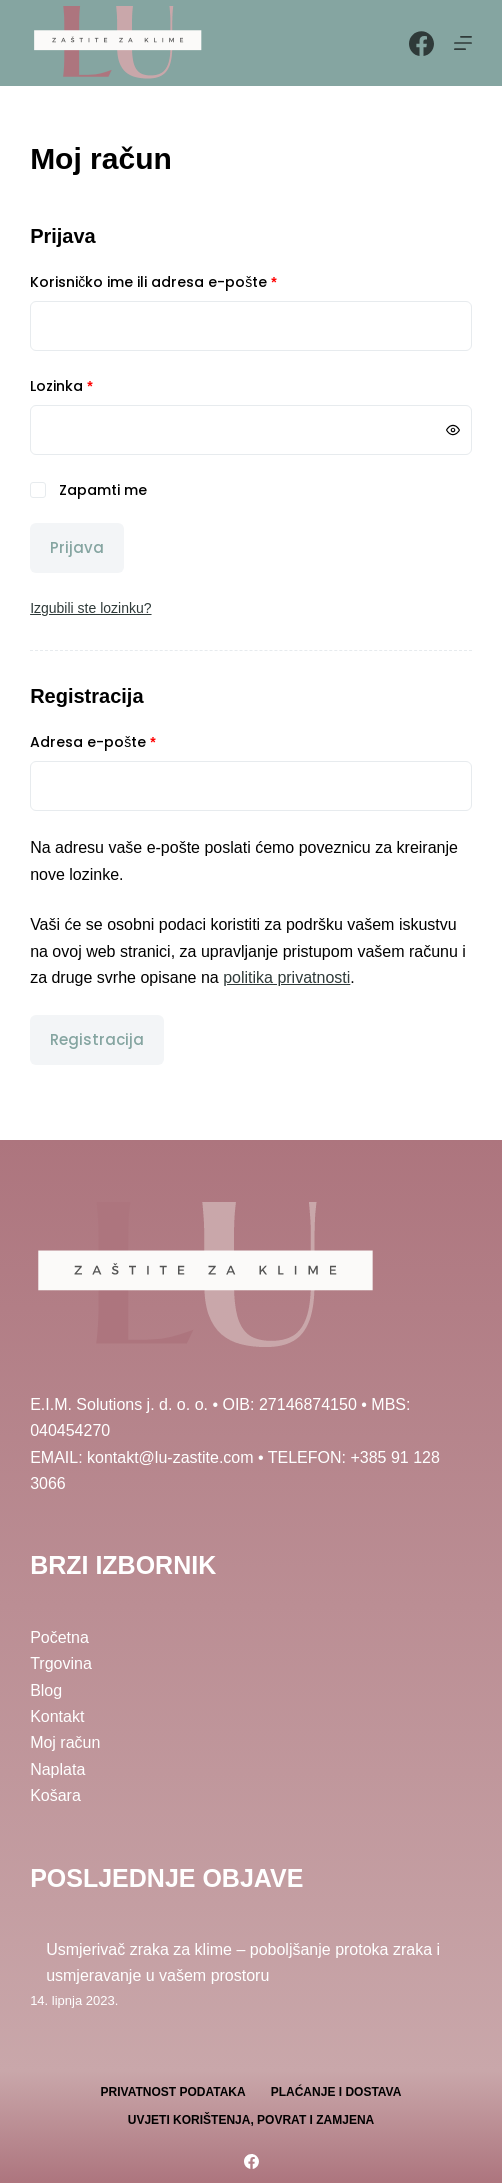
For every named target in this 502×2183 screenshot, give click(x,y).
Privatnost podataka (173, 2092)
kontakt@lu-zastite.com (170, 1457)
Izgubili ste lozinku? (90, 608)
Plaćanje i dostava (336, 2092)
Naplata (57, 1769)
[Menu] (463, 43)
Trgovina (61, 1663)
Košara (55, 1795)
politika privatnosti (286, 977)
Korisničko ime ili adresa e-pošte (185, 281)
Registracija (97, 1039)
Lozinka (93, 385)
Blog (46, 1690)
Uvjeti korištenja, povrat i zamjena (251, 2120)
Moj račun (65, 1742)
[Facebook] (421, 43)
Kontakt (57, 1716)
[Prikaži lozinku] (453, 430)
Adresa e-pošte (124, 741)
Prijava (77, 547)
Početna (59, 1637)
